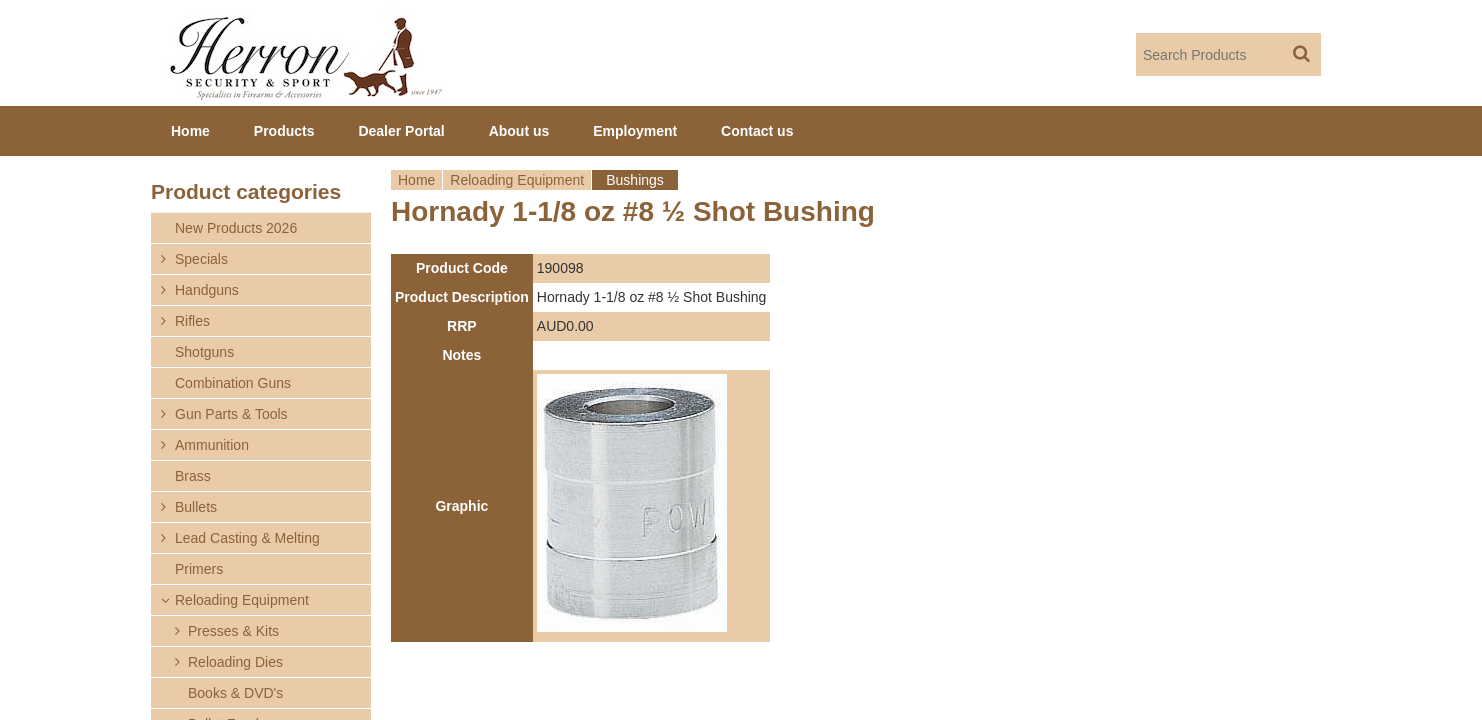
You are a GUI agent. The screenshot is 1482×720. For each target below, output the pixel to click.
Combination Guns (233, 383)
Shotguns (204, 352)
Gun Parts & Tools (231, 414)
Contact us (757, 131)
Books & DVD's (235, 693)
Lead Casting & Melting (247, 538)
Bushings (635, 180)
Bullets (196, 507)
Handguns (207, 290)
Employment (635, 131)
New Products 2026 (236, 228)
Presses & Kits (233, 631)
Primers (199, 569)
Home (416, 180)
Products (284, 131)
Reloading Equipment (517, 180)
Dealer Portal (401, 131)
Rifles (192, 321)
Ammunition (212, 445)
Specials (201, 259)
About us (519, 131)
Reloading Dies (235, 662)
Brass (193, 476)
